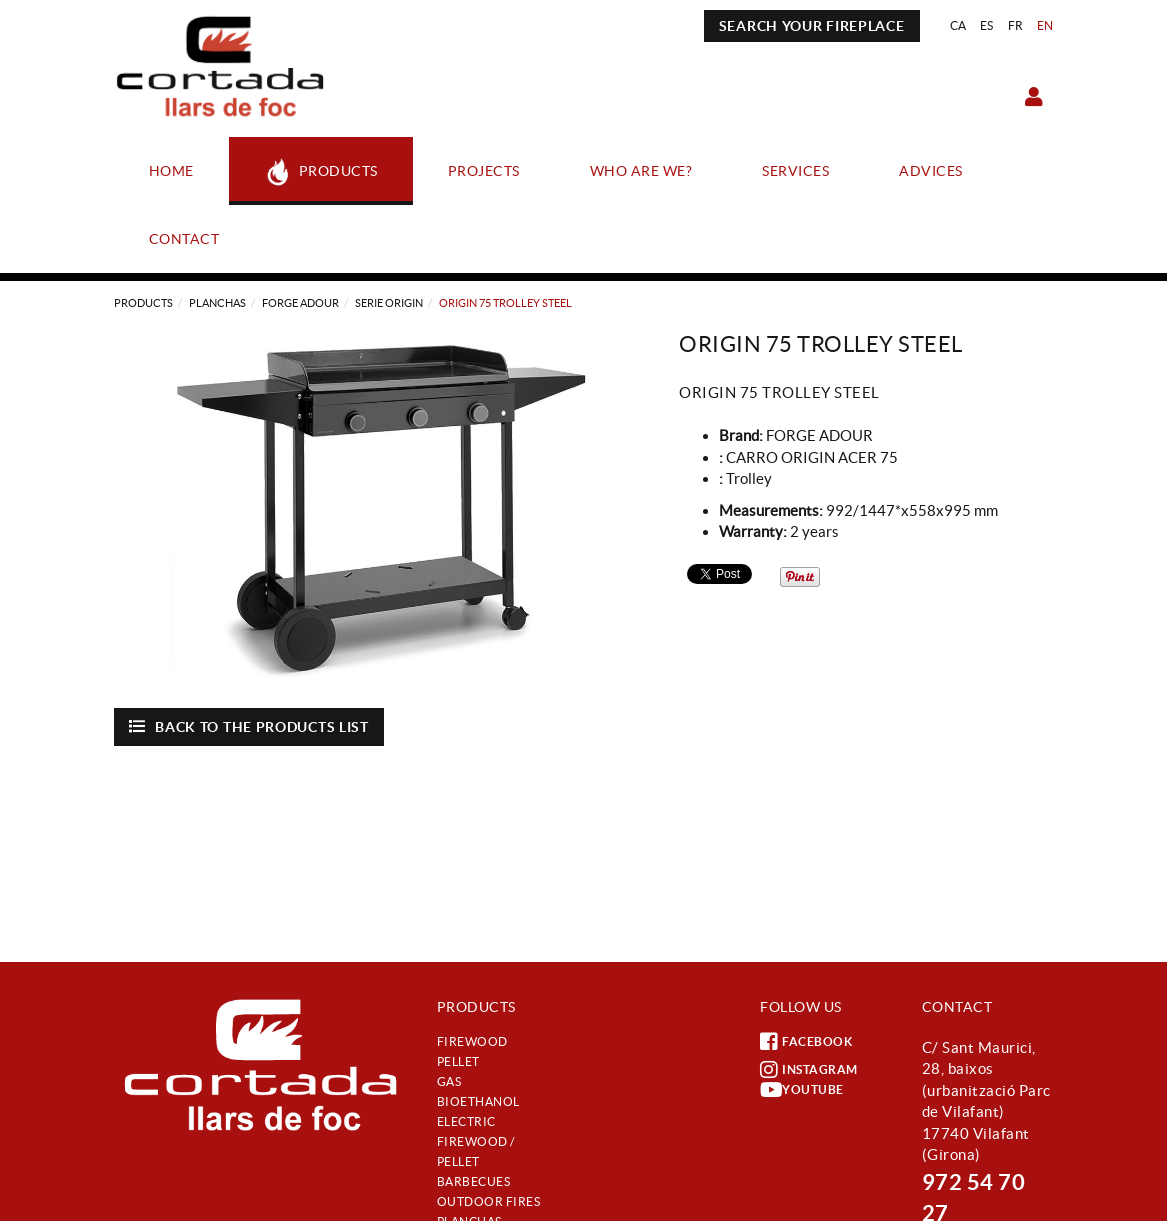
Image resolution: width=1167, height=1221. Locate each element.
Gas (449, 1081)
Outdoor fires (489, 1201)
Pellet (458, 1061)
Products (143, 303)
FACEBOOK (806, 1042)
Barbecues (474, 1181)
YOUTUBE (802, 1090)
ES (987, 25)
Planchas (217, 303)
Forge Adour (300, 303)
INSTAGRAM (809, 1070)
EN (1045, 25)
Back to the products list (249, 726)
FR (1016, 25)
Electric (466, 1121)
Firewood (472, 1041)
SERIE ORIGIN (389, 303)
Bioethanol (478, 1101)
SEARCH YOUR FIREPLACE (812, 26)
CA (958, 25)
